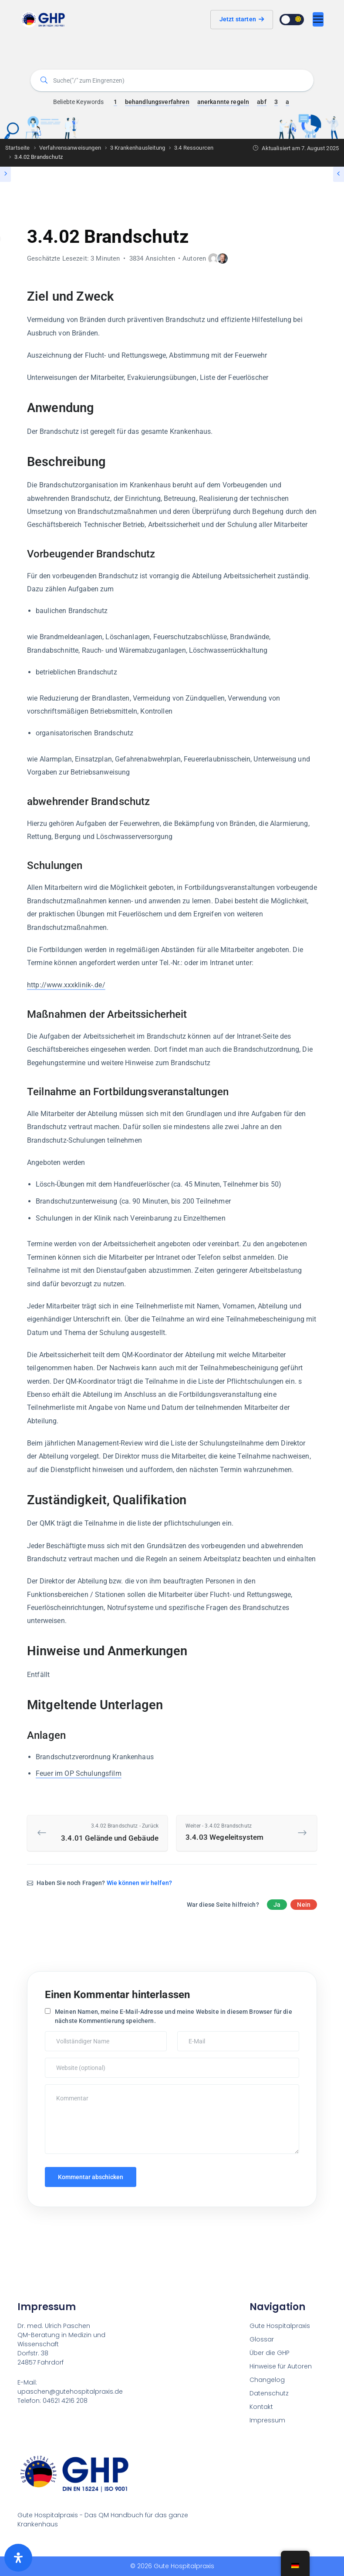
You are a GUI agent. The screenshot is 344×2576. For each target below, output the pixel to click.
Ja (276, 1904)
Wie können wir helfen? (139, 1882)
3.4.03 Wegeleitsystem (240, 1831)
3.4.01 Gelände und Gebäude (104, 1832)
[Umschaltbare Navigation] (318, 19)
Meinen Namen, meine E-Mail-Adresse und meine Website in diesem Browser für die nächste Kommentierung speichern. (173, 2016)
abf (261, 101)
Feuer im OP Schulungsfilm (78, 1773)
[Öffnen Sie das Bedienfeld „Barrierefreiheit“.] (18, 2558)
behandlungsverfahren (157, 101)
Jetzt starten (241, 19)
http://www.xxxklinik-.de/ (66, 985)
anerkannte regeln (223, 101)
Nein (303, 1904)
